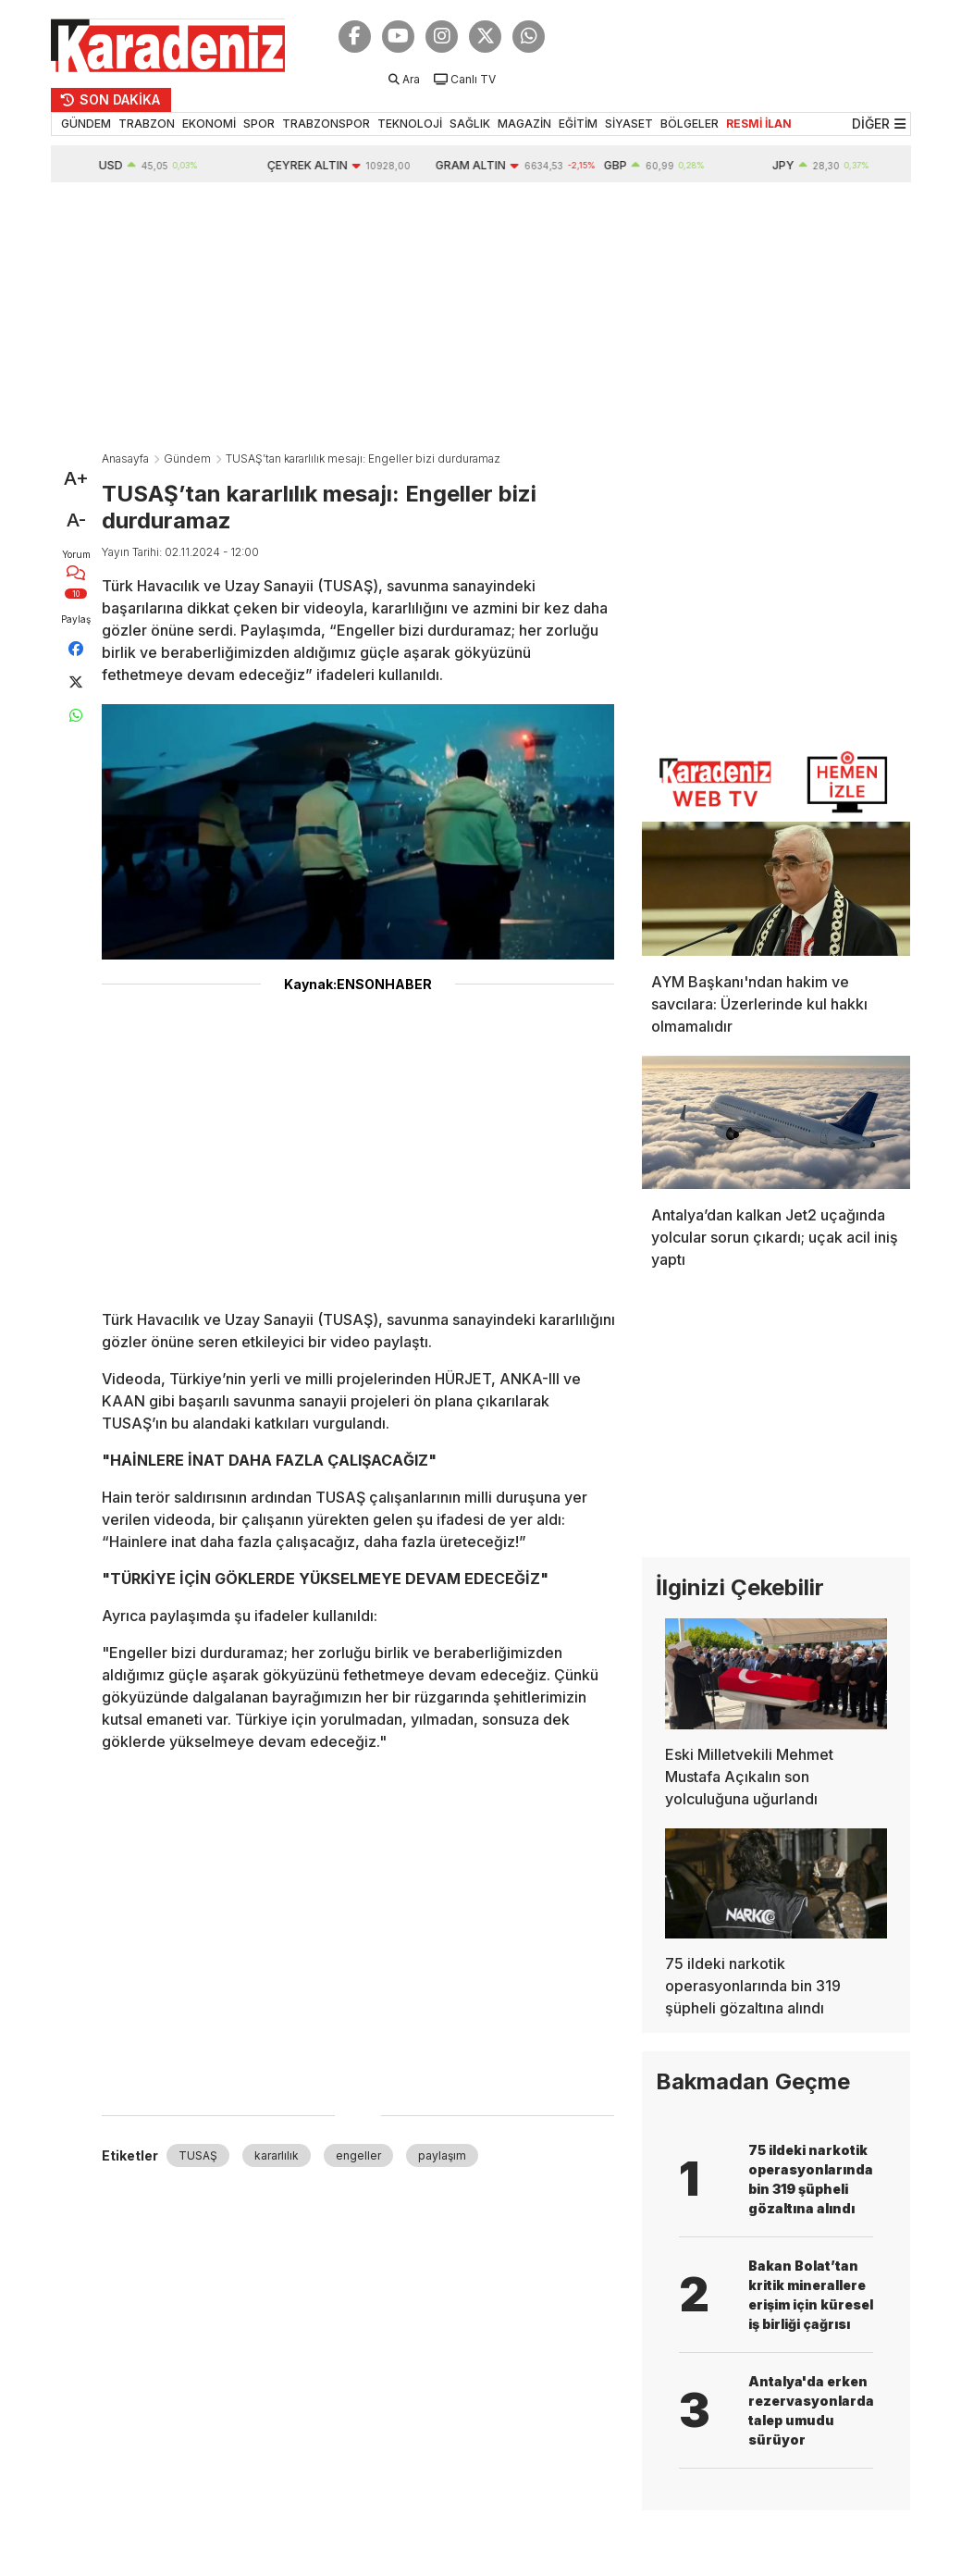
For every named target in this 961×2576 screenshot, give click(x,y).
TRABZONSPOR (326, 123)
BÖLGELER (689, 123)
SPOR (259, 123)
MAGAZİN (524, 123)
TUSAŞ (198, 2155)
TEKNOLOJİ (409, 123)
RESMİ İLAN (759, 123)
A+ (76, 478)
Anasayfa (125, 458)
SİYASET (629, 123)
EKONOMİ (209, 123)
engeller (358, 2155)
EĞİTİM (578, 123)
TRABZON (146, 123)
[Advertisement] (481, 321)
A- (76, 520)
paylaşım (442, 2155)
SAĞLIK (470, 123)
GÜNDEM (86, 123)
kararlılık (276, 2155)
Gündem (187, 458)
